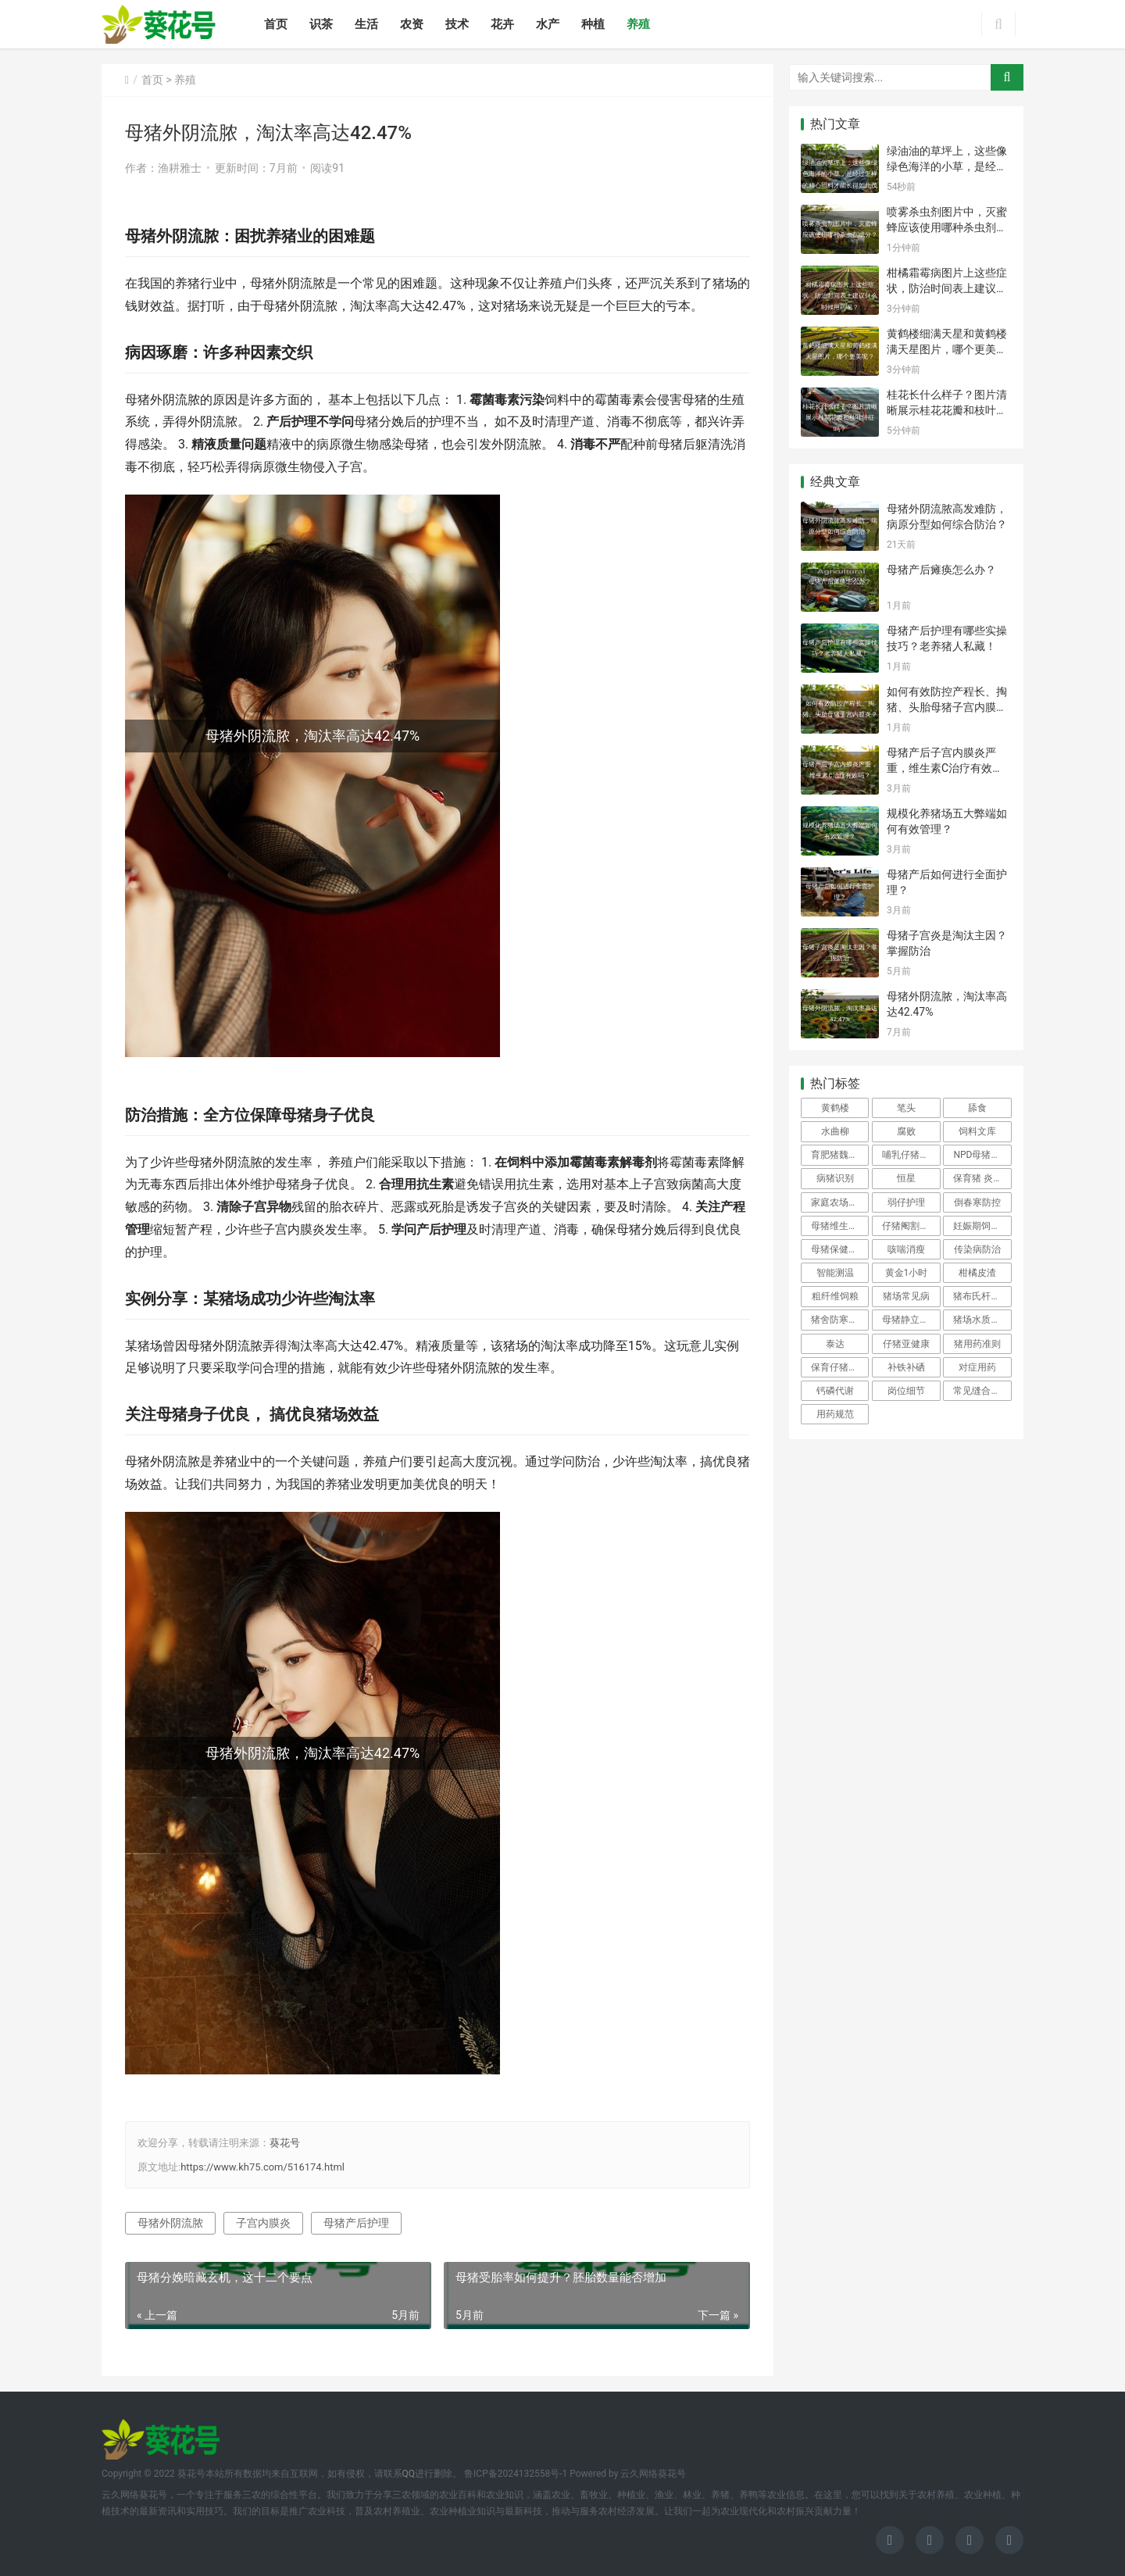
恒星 (906, 1178)
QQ (409, 2473)
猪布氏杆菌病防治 (982, 1296)
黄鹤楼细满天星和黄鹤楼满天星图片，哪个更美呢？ (947, 348)
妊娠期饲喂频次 (982, 1225)
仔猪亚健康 (906, 1343)
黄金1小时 (906, 1272)
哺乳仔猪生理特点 (911, 1154)
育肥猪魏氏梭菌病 (840, 1154)
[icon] (890, 2540)
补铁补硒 (906, 1367)
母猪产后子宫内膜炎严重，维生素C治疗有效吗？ (941, 767)
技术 (457, 24)
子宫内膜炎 (263, 2223)
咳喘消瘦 (906, 1249)
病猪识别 (835, 1178)
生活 (366, 24)
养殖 (638, 24)
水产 (547, 24)
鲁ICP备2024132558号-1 (515, 2473)
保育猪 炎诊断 (982, 1178)
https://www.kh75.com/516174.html (262, 2167)
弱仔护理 (906, 1202)
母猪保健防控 (839, 1249)
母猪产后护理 (356, 2223)
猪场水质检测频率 (982, 1319)
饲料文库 (977, 1131)
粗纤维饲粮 (835, 1296)
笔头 (906, 1107)
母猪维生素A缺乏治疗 (840, 1225)
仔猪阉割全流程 (911, 1225)
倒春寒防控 (977, 1202)
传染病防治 (977, 1249)
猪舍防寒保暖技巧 (840, 1319)
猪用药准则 (977, 1343)
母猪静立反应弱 (911, 1319)
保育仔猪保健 (839, 1367)
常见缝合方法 (981, 1390)
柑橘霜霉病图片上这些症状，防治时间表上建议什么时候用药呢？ (947, 287)
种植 (593, 24)
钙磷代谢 (835, 1390)
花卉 (502, 24)
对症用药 (977, 1367)
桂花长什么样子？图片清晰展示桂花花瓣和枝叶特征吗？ (947, 409)
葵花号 (285, 2143)
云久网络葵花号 (653, 2473)
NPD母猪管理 (981, 1154)
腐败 (906, 1131)
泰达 (835, 1343)
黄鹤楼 (835, 1107)
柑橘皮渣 (977, 1272)
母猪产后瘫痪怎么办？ (941, 569)
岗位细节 (906, 1390)
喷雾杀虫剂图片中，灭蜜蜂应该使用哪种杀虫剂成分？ (947, 226)
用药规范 (835, 1414)
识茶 (321, 24)
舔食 (977, 1107)
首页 (276, 24)
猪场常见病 (906, 1296)
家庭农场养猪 (839, 1202)
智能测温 (835, 1272)
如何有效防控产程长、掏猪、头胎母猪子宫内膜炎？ (947, 706)
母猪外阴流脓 (170, 2223)
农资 (411, 24)
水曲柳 (835, 1131)
